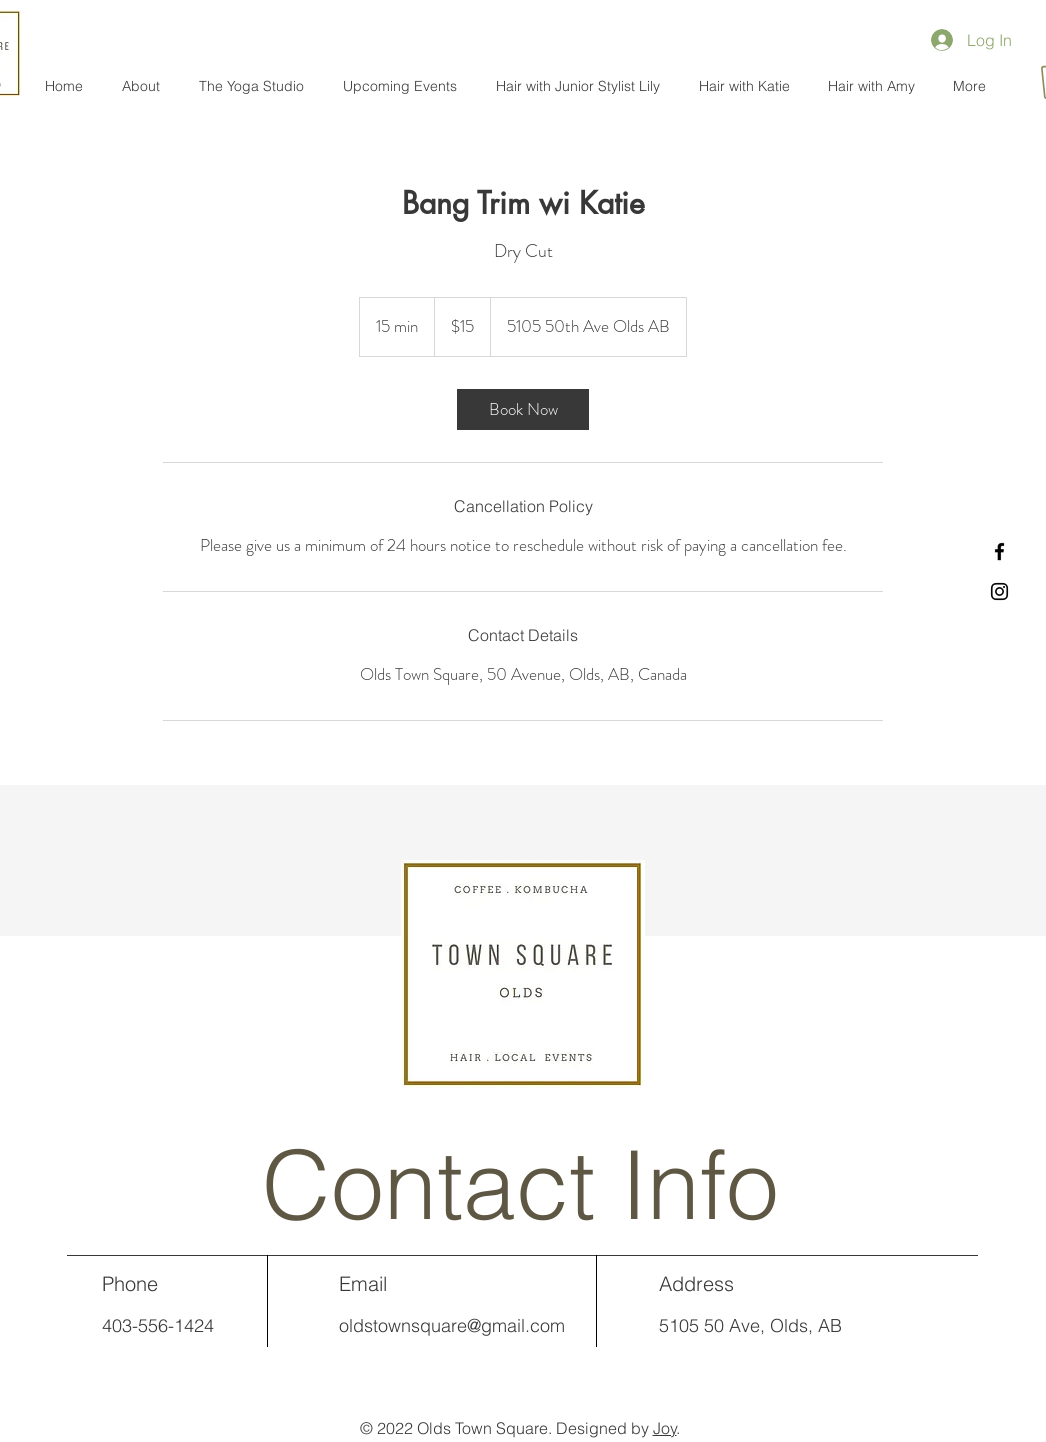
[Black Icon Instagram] (999, 591)
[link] (523, 409)
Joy (665, 1428)
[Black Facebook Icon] (999, 551)
